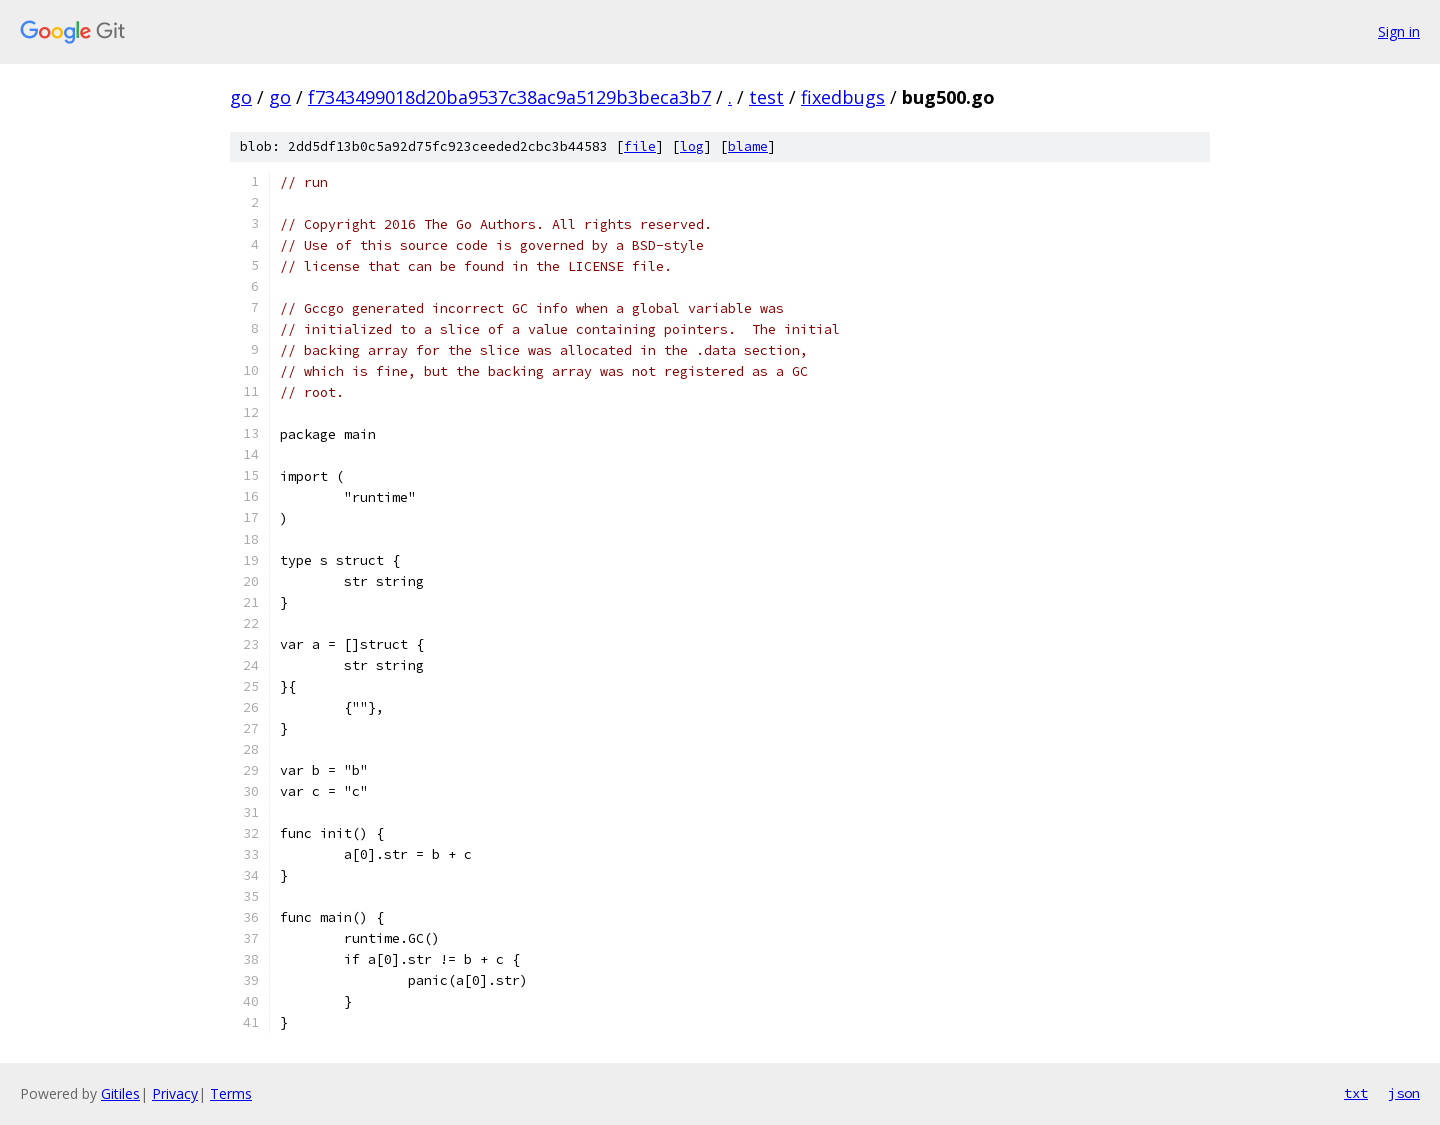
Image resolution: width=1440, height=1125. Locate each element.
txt (1356, 1093)
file (640, 146)
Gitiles (120, 1093)
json (1404, 1093)
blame (748, 146)
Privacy (175, 1093)
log (692, 146)
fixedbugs (843, 97)
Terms (231, 1093)
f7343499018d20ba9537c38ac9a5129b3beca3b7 (509, 97)
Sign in (1399, 31)
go (241, 97)
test (766, 97)
